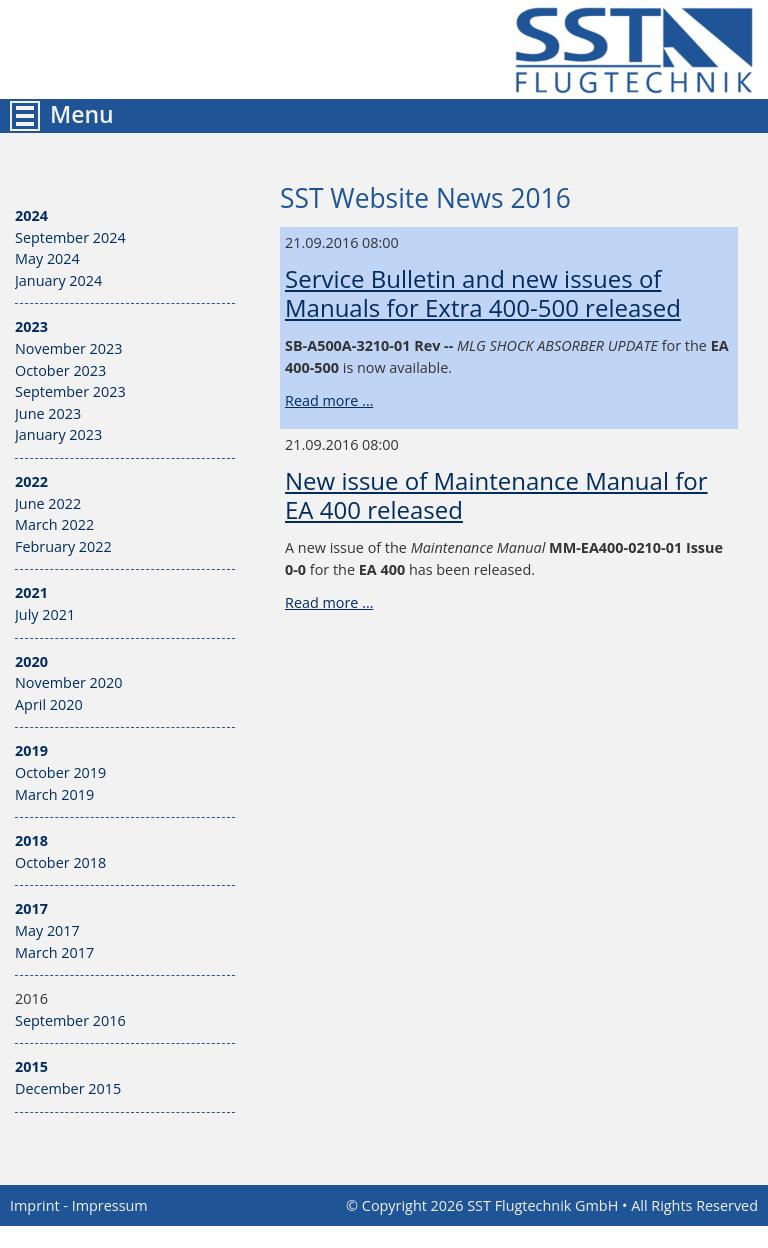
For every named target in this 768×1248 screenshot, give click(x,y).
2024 (31, 215)
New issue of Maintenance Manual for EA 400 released (496, 495)
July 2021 (45, 614)
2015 (31, 1066)
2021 (31, 592)
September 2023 (70, 391)
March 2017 (54, 952)
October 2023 (60, 370)
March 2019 (54, 794)
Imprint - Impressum (79, 1205)
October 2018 (60, 862)
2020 (31, 661)
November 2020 (69, 682)
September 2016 (70, 1020)
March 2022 (54, 524)
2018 (31, 840)
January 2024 (58, 280)
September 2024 (70, 237)
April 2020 (49, 704)
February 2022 (63, 546)
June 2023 (48, 413)
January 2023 (58, 434)
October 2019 (60, 772)
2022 (31, 481)
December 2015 (68, 1088)
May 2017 (47, 930)
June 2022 (48, 503)
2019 (31, 750)
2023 (31, 326)
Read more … (329, 400)
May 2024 (47, 258)
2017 (31, 908)
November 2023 (69, 348)
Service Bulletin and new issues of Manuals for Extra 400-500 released (483, 293)
